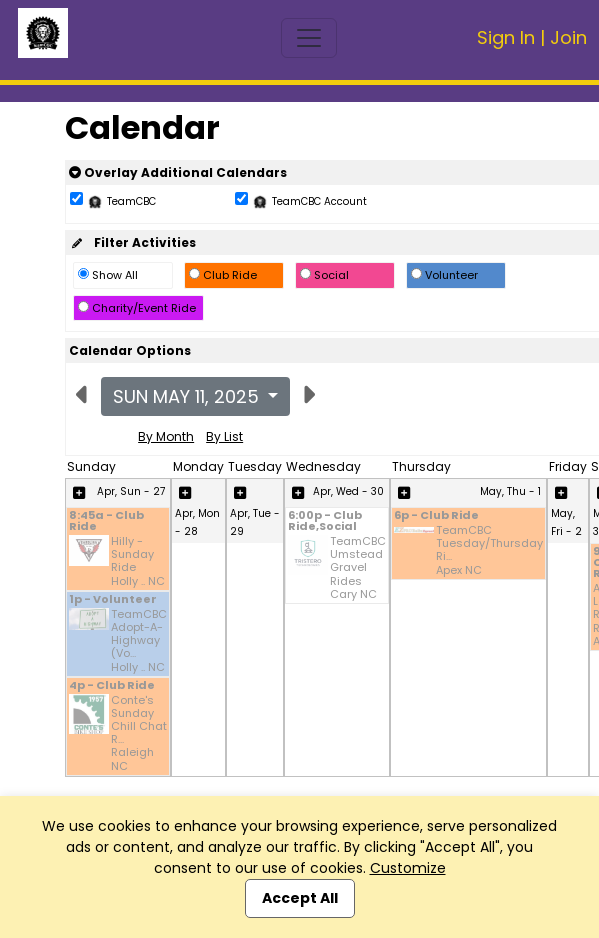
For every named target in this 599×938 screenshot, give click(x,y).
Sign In (506, 37)
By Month (166, 436)
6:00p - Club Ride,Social (325, 522)
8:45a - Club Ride (106, 522)
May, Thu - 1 (510, 491)
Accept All (300, 898)
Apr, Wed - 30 (348, 491)
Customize (408, 868)
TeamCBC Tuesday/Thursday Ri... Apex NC (489, 550)
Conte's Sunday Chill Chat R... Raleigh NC (139, 733)
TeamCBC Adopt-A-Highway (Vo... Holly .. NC (139, 641)
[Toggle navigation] (309, 38)
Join (568, 37)
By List (224, 436)
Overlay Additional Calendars (178, 172)
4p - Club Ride (112, 686)
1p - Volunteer (113, 600)
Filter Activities (132, 242)
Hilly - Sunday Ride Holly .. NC (138, 561)
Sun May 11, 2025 (188, 396)
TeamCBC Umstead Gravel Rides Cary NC (358, 568)
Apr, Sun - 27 (131, 491)
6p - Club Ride (436, 516)
